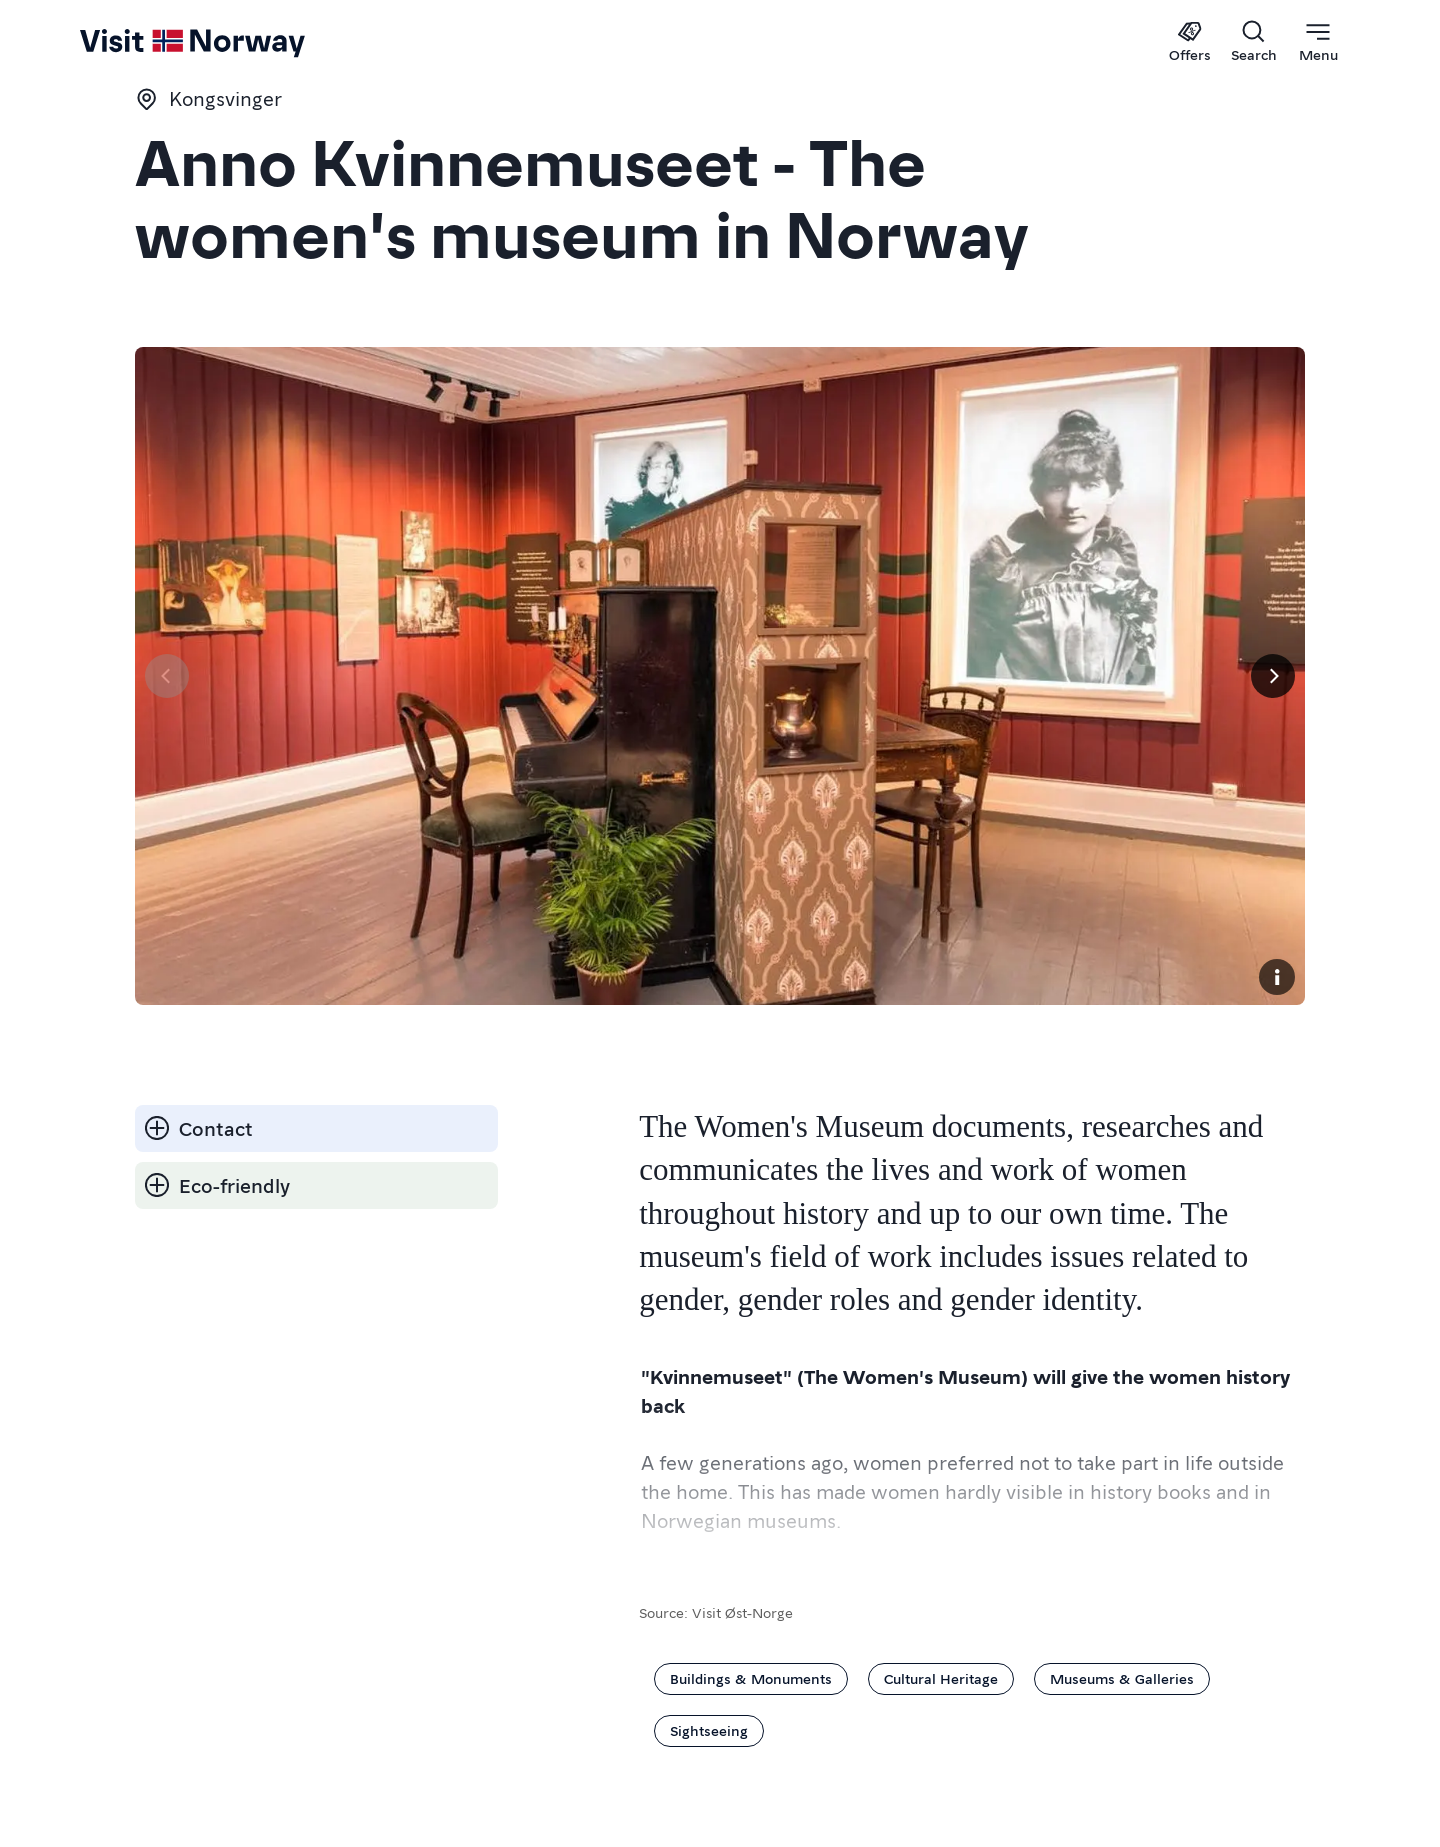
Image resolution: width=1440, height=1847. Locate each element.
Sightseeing (709, 1730)
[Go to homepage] (123, 42)
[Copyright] (1277, 977)
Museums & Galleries (1122, 1678)
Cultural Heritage (941, 1678)
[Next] (1273, 676)
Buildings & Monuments (751, 1678)
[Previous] (167, 676)
